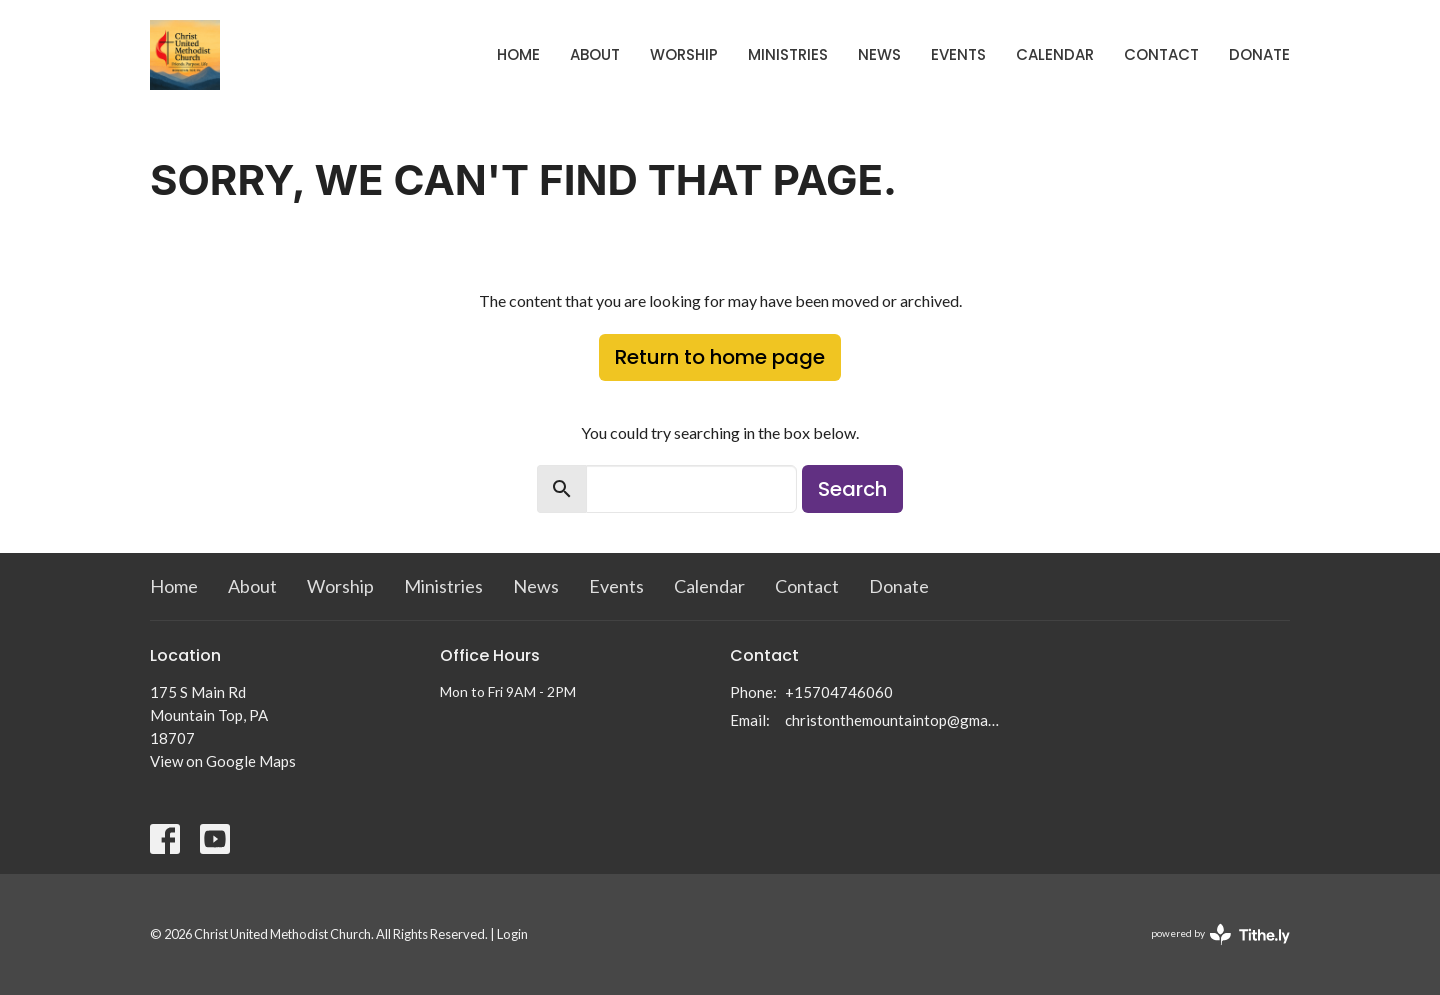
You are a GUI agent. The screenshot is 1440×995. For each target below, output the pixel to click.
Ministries (788, 54)
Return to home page (720, 357)
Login (512, 934)
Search (852, 489)
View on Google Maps (223, 761)
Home (518, 54)
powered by (1220, 934)
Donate (1259, 54)
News (879, 54)
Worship (684, 54)
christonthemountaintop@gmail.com (892, 720)
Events (958, 54)
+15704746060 (839, 692)
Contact (1161, 54)
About (595, 54)
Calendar (1055, 54)
